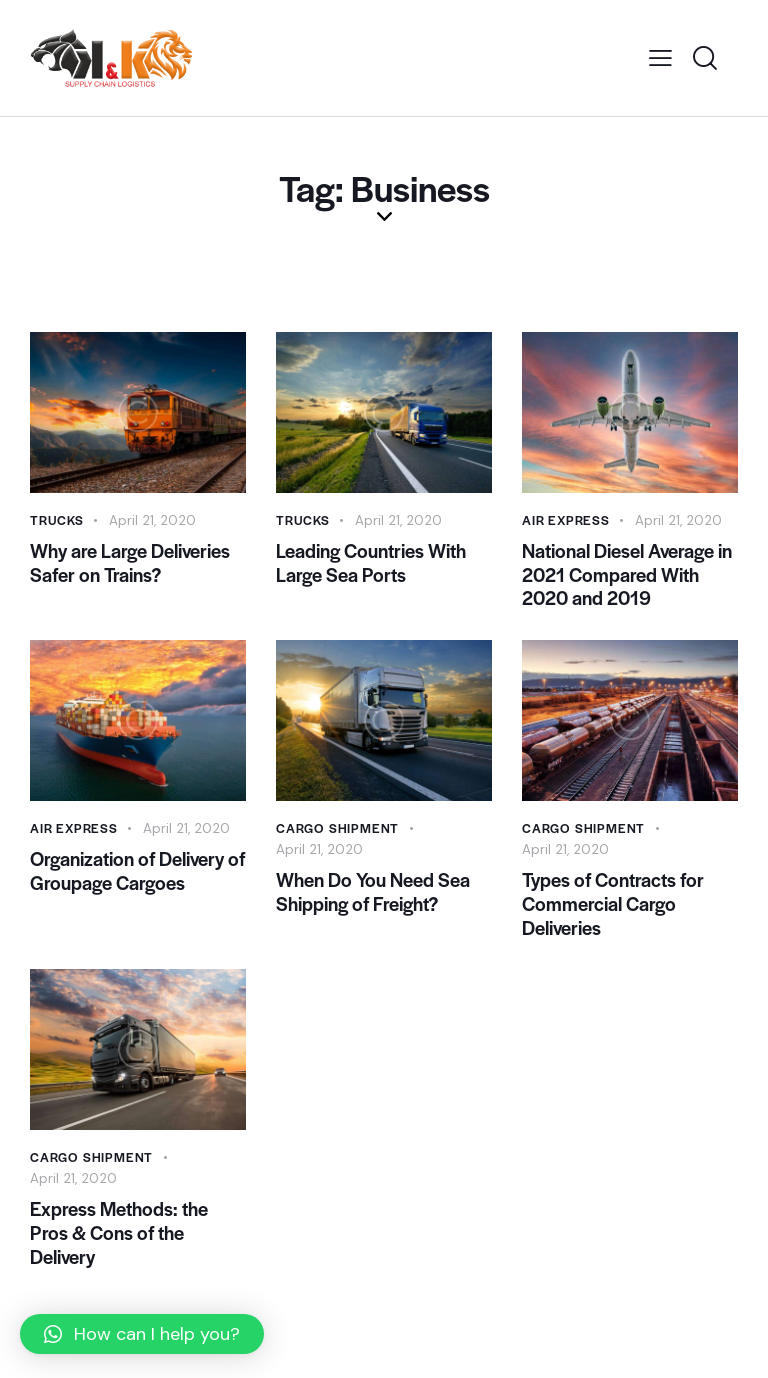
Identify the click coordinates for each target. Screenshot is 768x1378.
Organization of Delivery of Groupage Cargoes (137, 884)
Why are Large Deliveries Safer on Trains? (130, 566)
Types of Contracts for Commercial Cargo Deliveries (613, 918)
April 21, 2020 (155, 520)
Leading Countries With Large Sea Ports (371, 566)
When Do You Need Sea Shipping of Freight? (373, 905)
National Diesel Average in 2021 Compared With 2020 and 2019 (627, 579)
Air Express (567, 519)
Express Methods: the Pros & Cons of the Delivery (119, 1257)
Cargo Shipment (338, 837)
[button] (142, 1334)
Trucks (58, 519)
